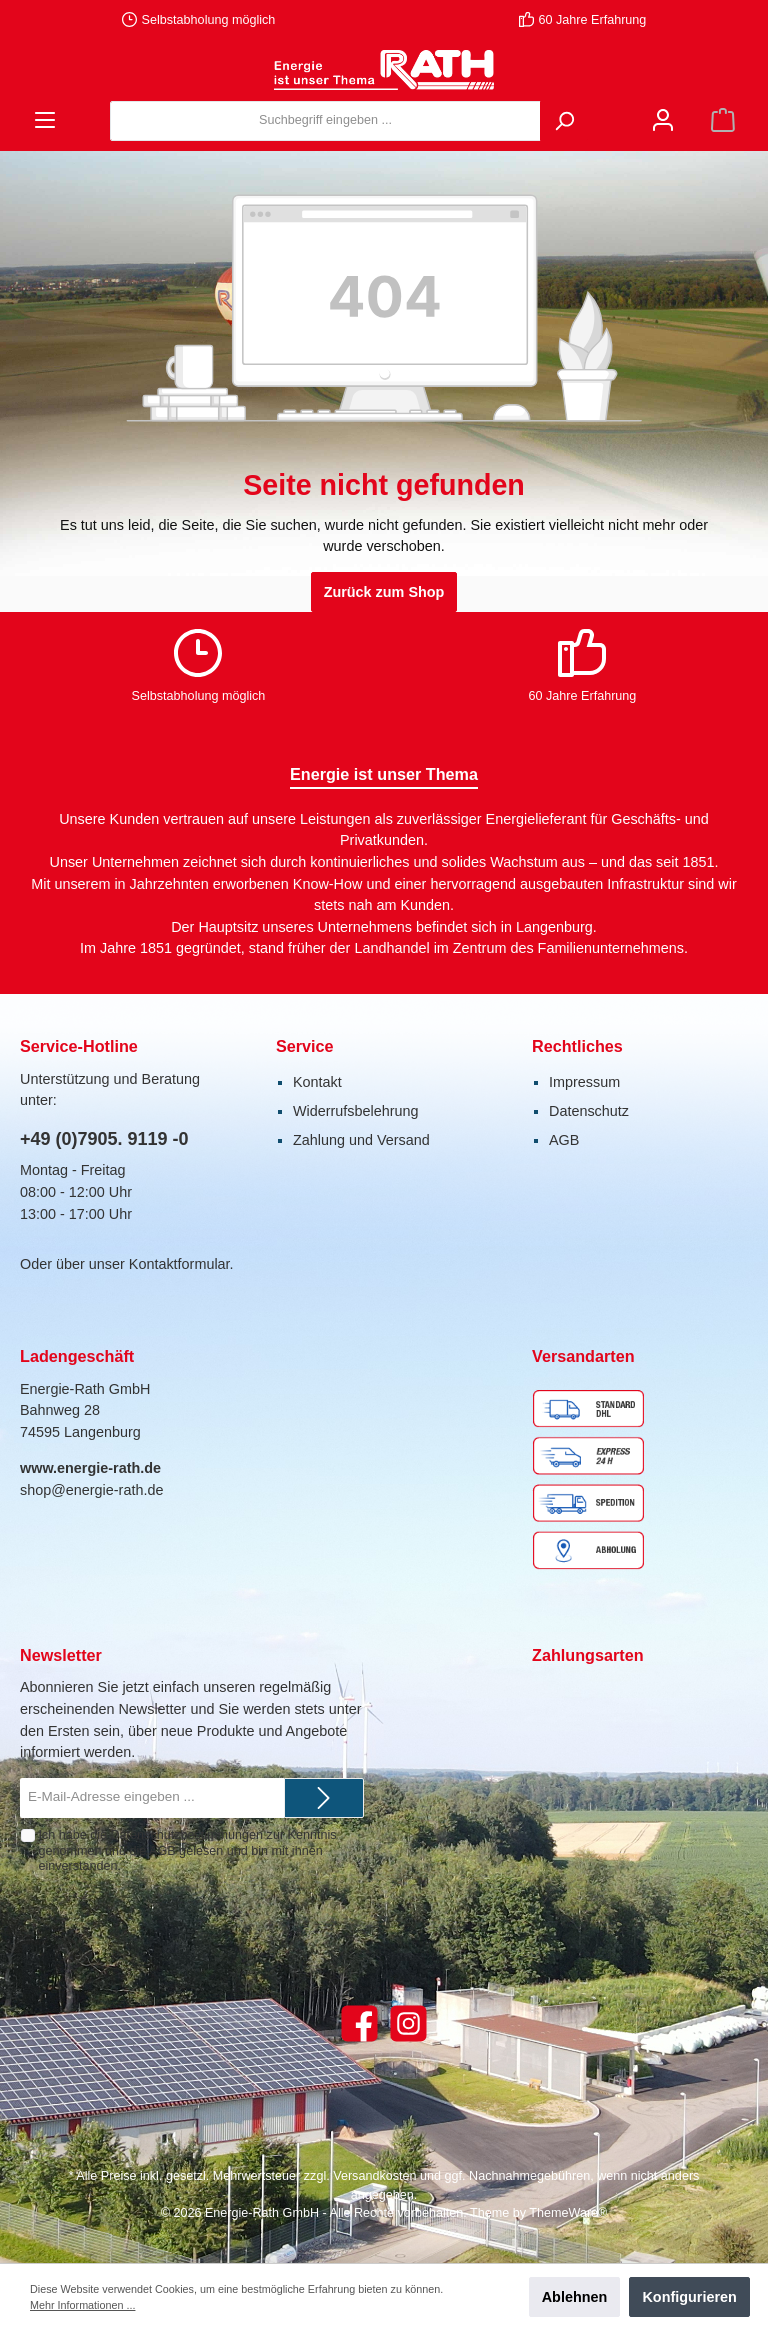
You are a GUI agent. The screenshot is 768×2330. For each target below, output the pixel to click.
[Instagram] (408, 2023)
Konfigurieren (689, 2297)
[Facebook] (359, 2023)
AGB (564, 1140)
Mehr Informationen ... (82, 2305)
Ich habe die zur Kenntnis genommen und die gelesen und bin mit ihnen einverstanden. (187, 1850)
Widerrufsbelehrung (356, 1111)
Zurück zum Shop (384, 592)
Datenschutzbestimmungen (186, 1835)
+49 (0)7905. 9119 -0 (104, 1139)
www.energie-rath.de (90, 1468)
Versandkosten (374, 2176)
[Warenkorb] (723, 120)
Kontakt (317, 1082)
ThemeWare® (568, 2213)
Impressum (584, 1082)
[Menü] (45, 120)
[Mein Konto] (663, 120)
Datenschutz (589, 1111)
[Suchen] (564, 121)
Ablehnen (575, 2297)
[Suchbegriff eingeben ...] (325, 121)
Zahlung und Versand (361, 1140)
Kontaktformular (179, 1264)
